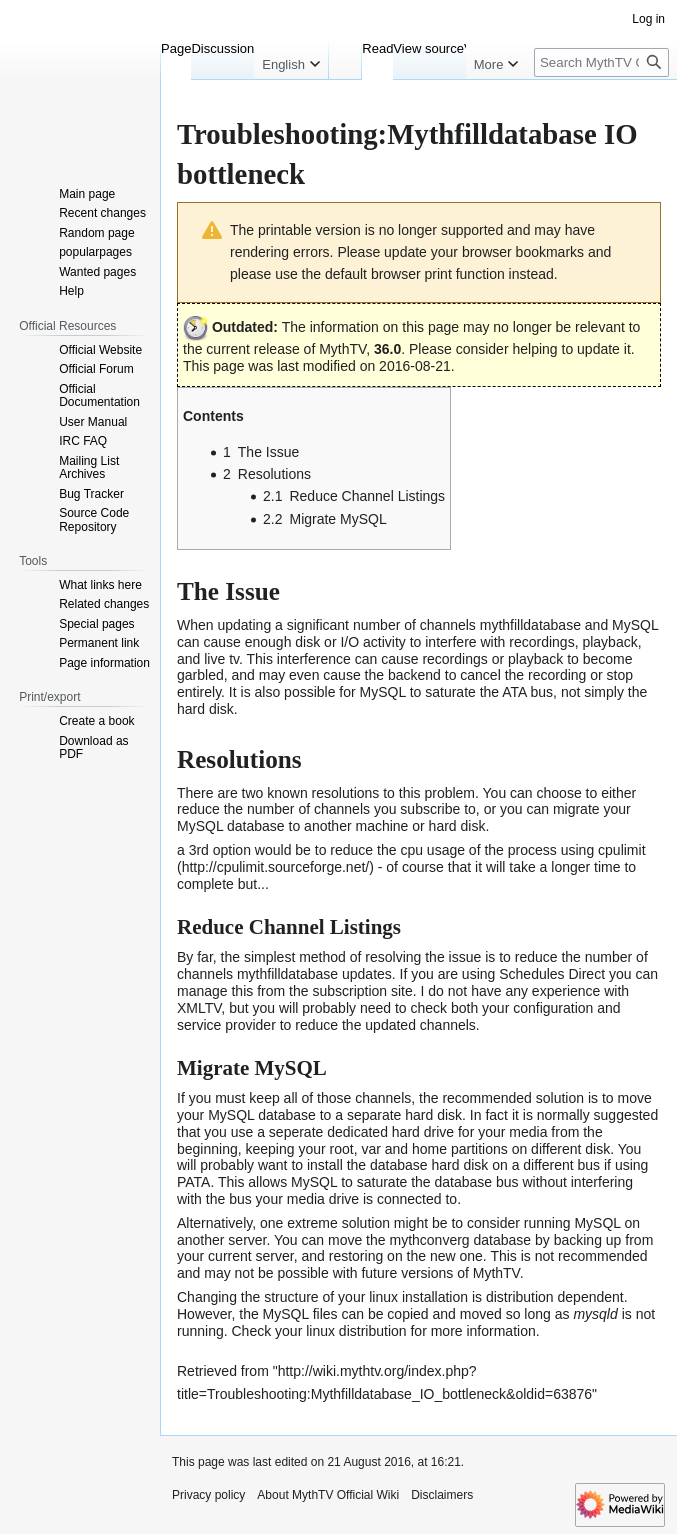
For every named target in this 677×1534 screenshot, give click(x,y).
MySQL (635, 625)
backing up (588, 1240)
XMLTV (199, 1008)
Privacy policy (208, 1495)
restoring (356, 1256)
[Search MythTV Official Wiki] (601, 62)
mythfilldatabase (530, 625)
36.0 (387, 349)
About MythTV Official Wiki (328, 1495)
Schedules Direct (552, 974)
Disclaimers (442, 1495)
